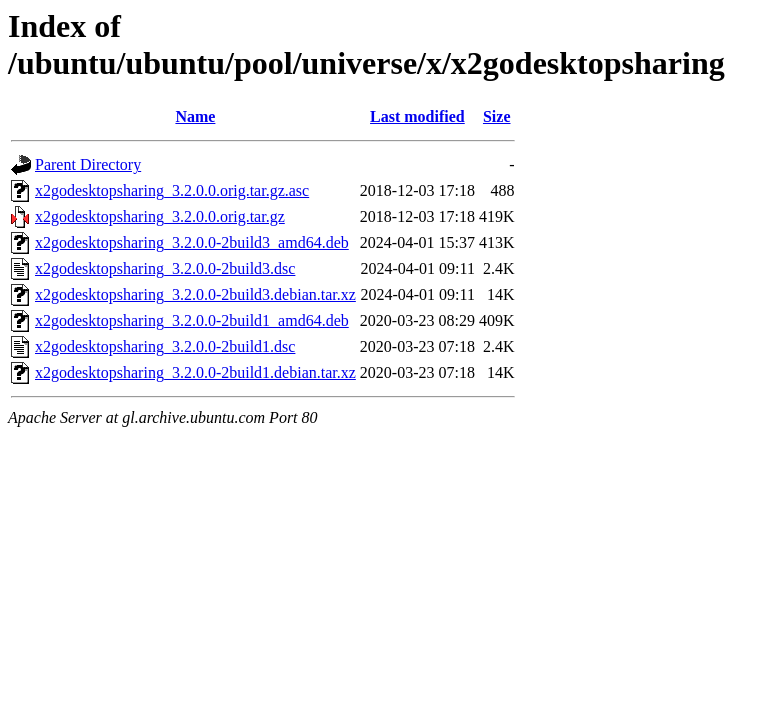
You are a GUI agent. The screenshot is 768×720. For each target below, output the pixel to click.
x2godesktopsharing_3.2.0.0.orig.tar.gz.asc (172, 190)
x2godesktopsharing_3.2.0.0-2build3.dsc (165, 268)
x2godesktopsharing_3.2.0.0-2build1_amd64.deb (192, 320)
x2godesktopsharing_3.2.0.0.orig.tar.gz (160, 216)
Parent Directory (88, 164)
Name (195, 116)
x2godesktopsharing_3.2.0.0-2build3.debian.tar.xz (195, 294)
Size (497, 116)
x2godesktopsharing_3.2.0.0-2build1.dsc (165, 346)
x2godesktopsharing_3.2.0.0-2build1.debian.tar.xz (195, 372)
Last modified (417, 116)
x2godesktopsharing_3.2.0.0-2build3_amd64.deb (192, 242)
